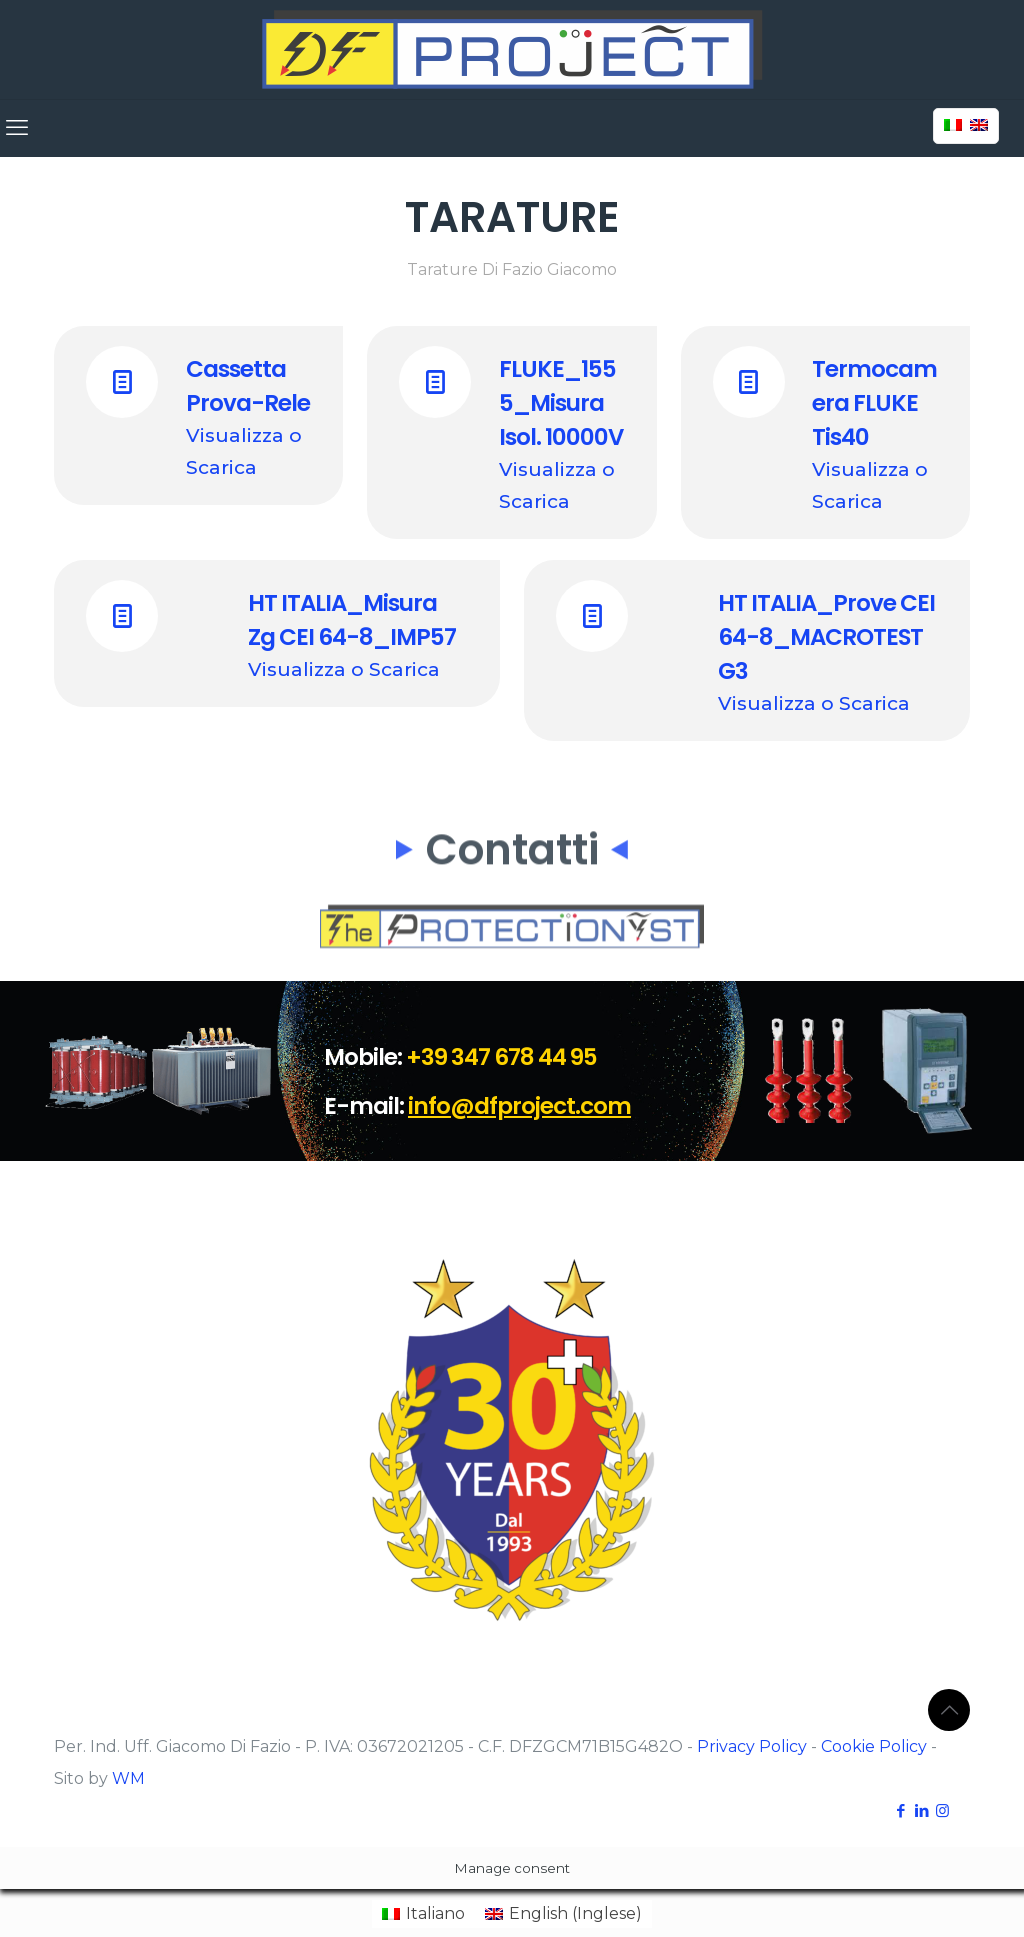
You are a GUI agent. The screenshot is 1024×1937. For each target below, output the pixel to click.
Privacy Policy (752, 1746)
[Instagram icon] (942, 1810)
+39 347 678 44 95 (501, 1057)
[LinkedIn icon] (921, 1810)
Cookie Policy (874, 1746)
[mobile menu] (17, 128)
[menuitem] (423, 1914)
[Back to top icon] (949, 1710)
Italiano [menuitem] (435, 1913)
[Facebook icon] (900, 1810)
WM (128, 1778)
